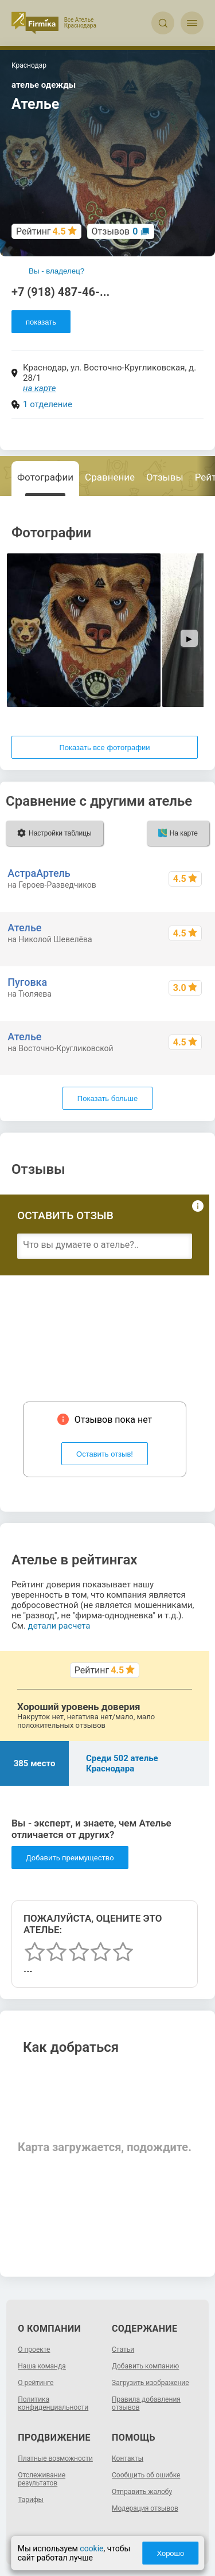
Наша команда (42, 2366)
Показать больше (107, 1098)
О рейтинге (35, 2383)
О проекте (34, 2349)
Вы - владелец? (56, 271)
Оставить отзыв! (104, 1454)
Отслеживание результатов (41, 2479)
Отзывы (164, 477)
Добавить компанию (145, 2366)
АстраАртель (39, 873)
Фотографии (45, 477)
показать (41, 322)
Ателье (24, 928)
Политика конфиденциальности (53, 2403)
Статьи (123, 2349)
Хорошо (170, 2553)
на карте (39, 388)
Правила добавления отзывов (146, 2403)
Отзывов (115, 231)
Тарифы (31, 2500)
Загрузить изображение (150, 2383)
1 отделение (47, 404)
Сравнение (110, 477)
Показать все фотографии (104, 747)
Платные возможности (55, 2458)
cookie (91, 2548)
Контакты (127, 2458)
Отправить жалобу (142, 2492)
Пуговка (27, 982)
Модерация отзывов (145, 2508)
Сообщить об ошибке (146, 2475)
